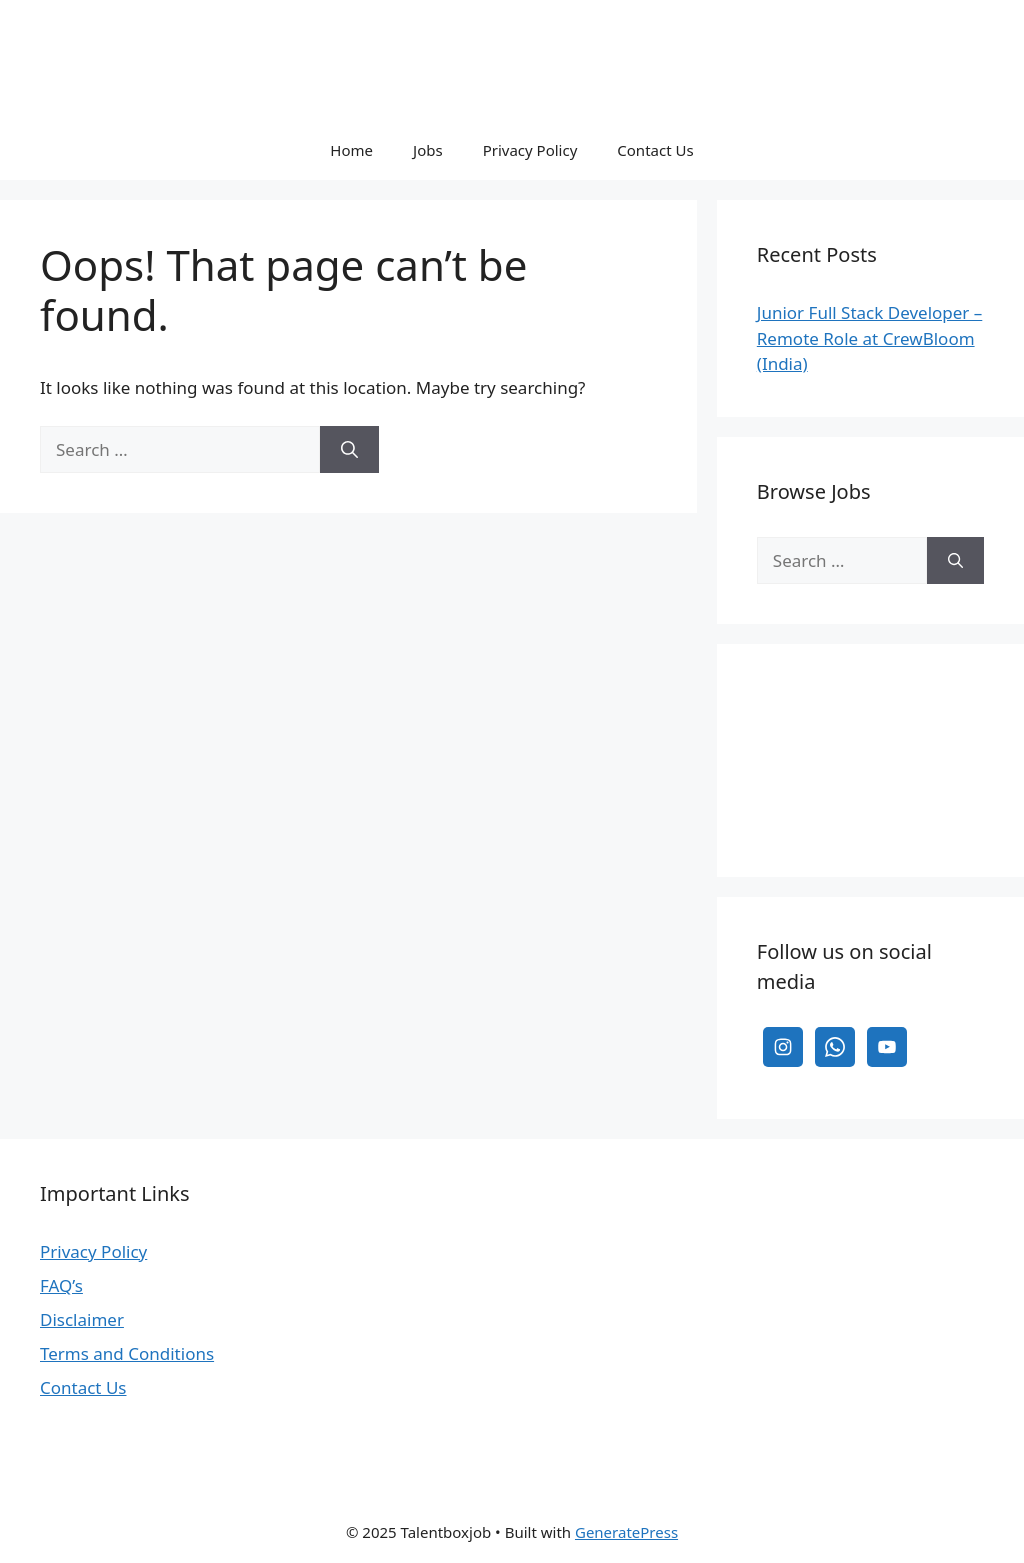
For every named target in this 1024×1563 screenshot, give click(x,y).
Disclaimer (82, 1319)
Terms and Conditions (127, 1353)
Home (351, 150)
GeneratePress (626, 1532)
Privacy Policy (530, 150)
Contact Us (655, 150)
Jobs (428, 150)
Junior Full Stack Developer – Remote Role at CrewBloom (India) (870, 338)
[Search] (349, 450)
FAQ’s (61, 1285)
